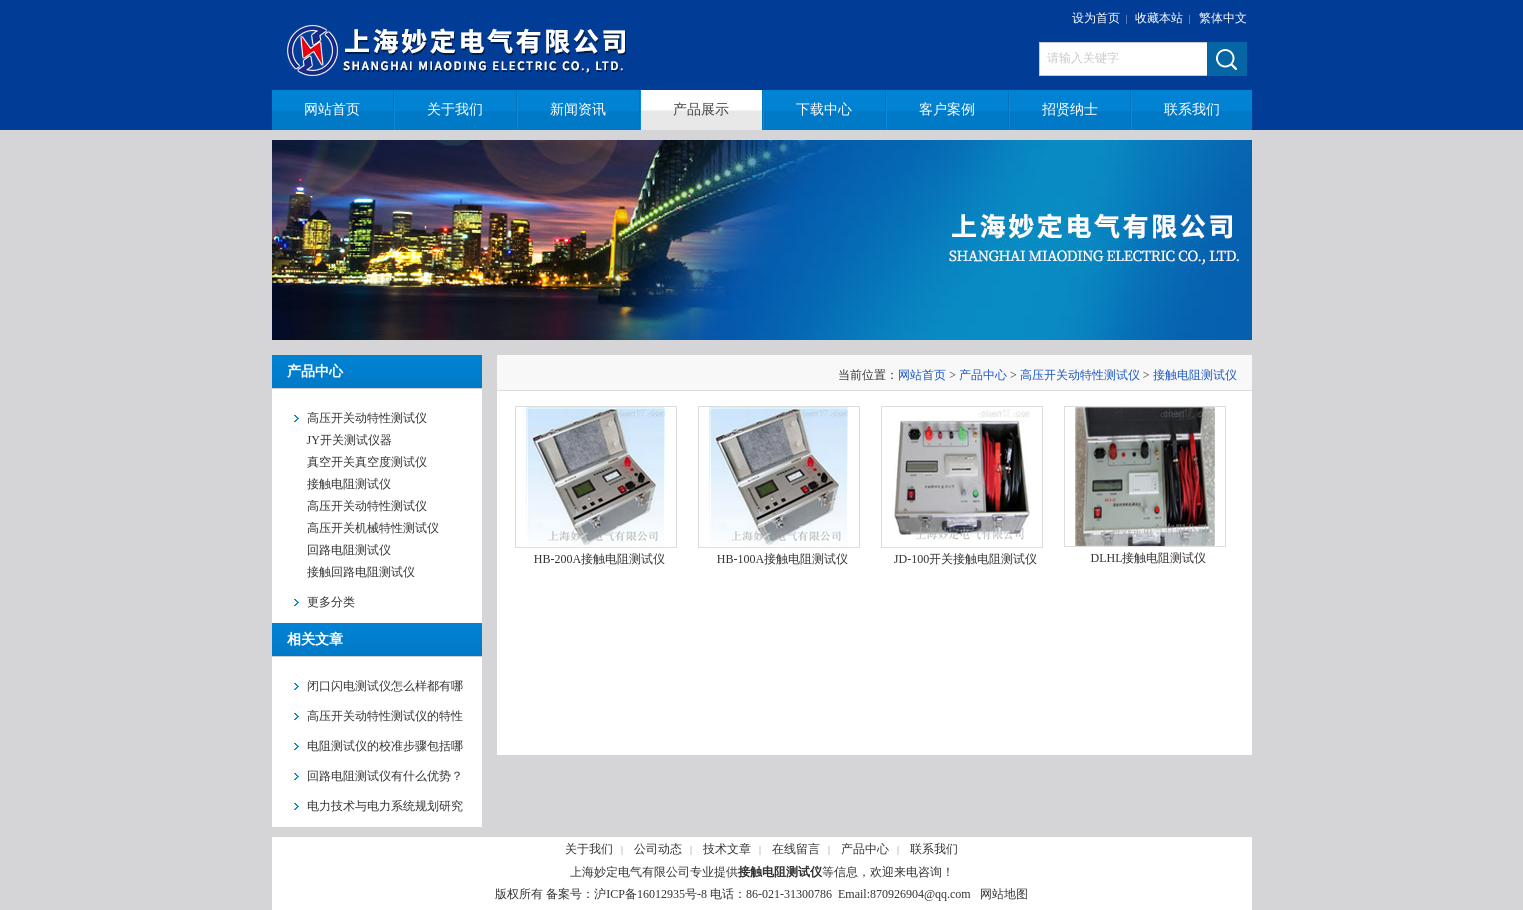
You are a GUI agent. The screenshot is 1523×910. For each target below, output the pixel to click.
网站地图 (1004, 894)
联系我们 (934, 849)
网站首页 (922, 375)
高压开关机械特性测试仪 (373, 528)
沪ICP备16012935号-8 (650, 894)
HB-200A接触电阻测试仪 (599, 559)
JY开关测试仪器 (349, 440)
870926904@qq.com (920, 894)
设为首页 (1096, 18)
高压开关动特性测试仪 (367, 506)
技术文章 (727, 849)
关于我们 (589, 849)
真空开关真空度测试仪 (367, 462)
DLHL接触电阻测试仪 (1149, 558)
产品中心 (983, 375)
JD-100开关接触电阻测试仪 (965, 559)
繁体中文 (1223, 18)
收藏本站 (1159, 18)
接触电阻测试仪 (349, 484)
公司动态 (658, 849)
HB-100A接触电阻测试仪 (782, 559)
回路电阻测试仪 (349, 550)
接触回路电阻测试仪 (361, 572)
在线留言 (796, 849)
